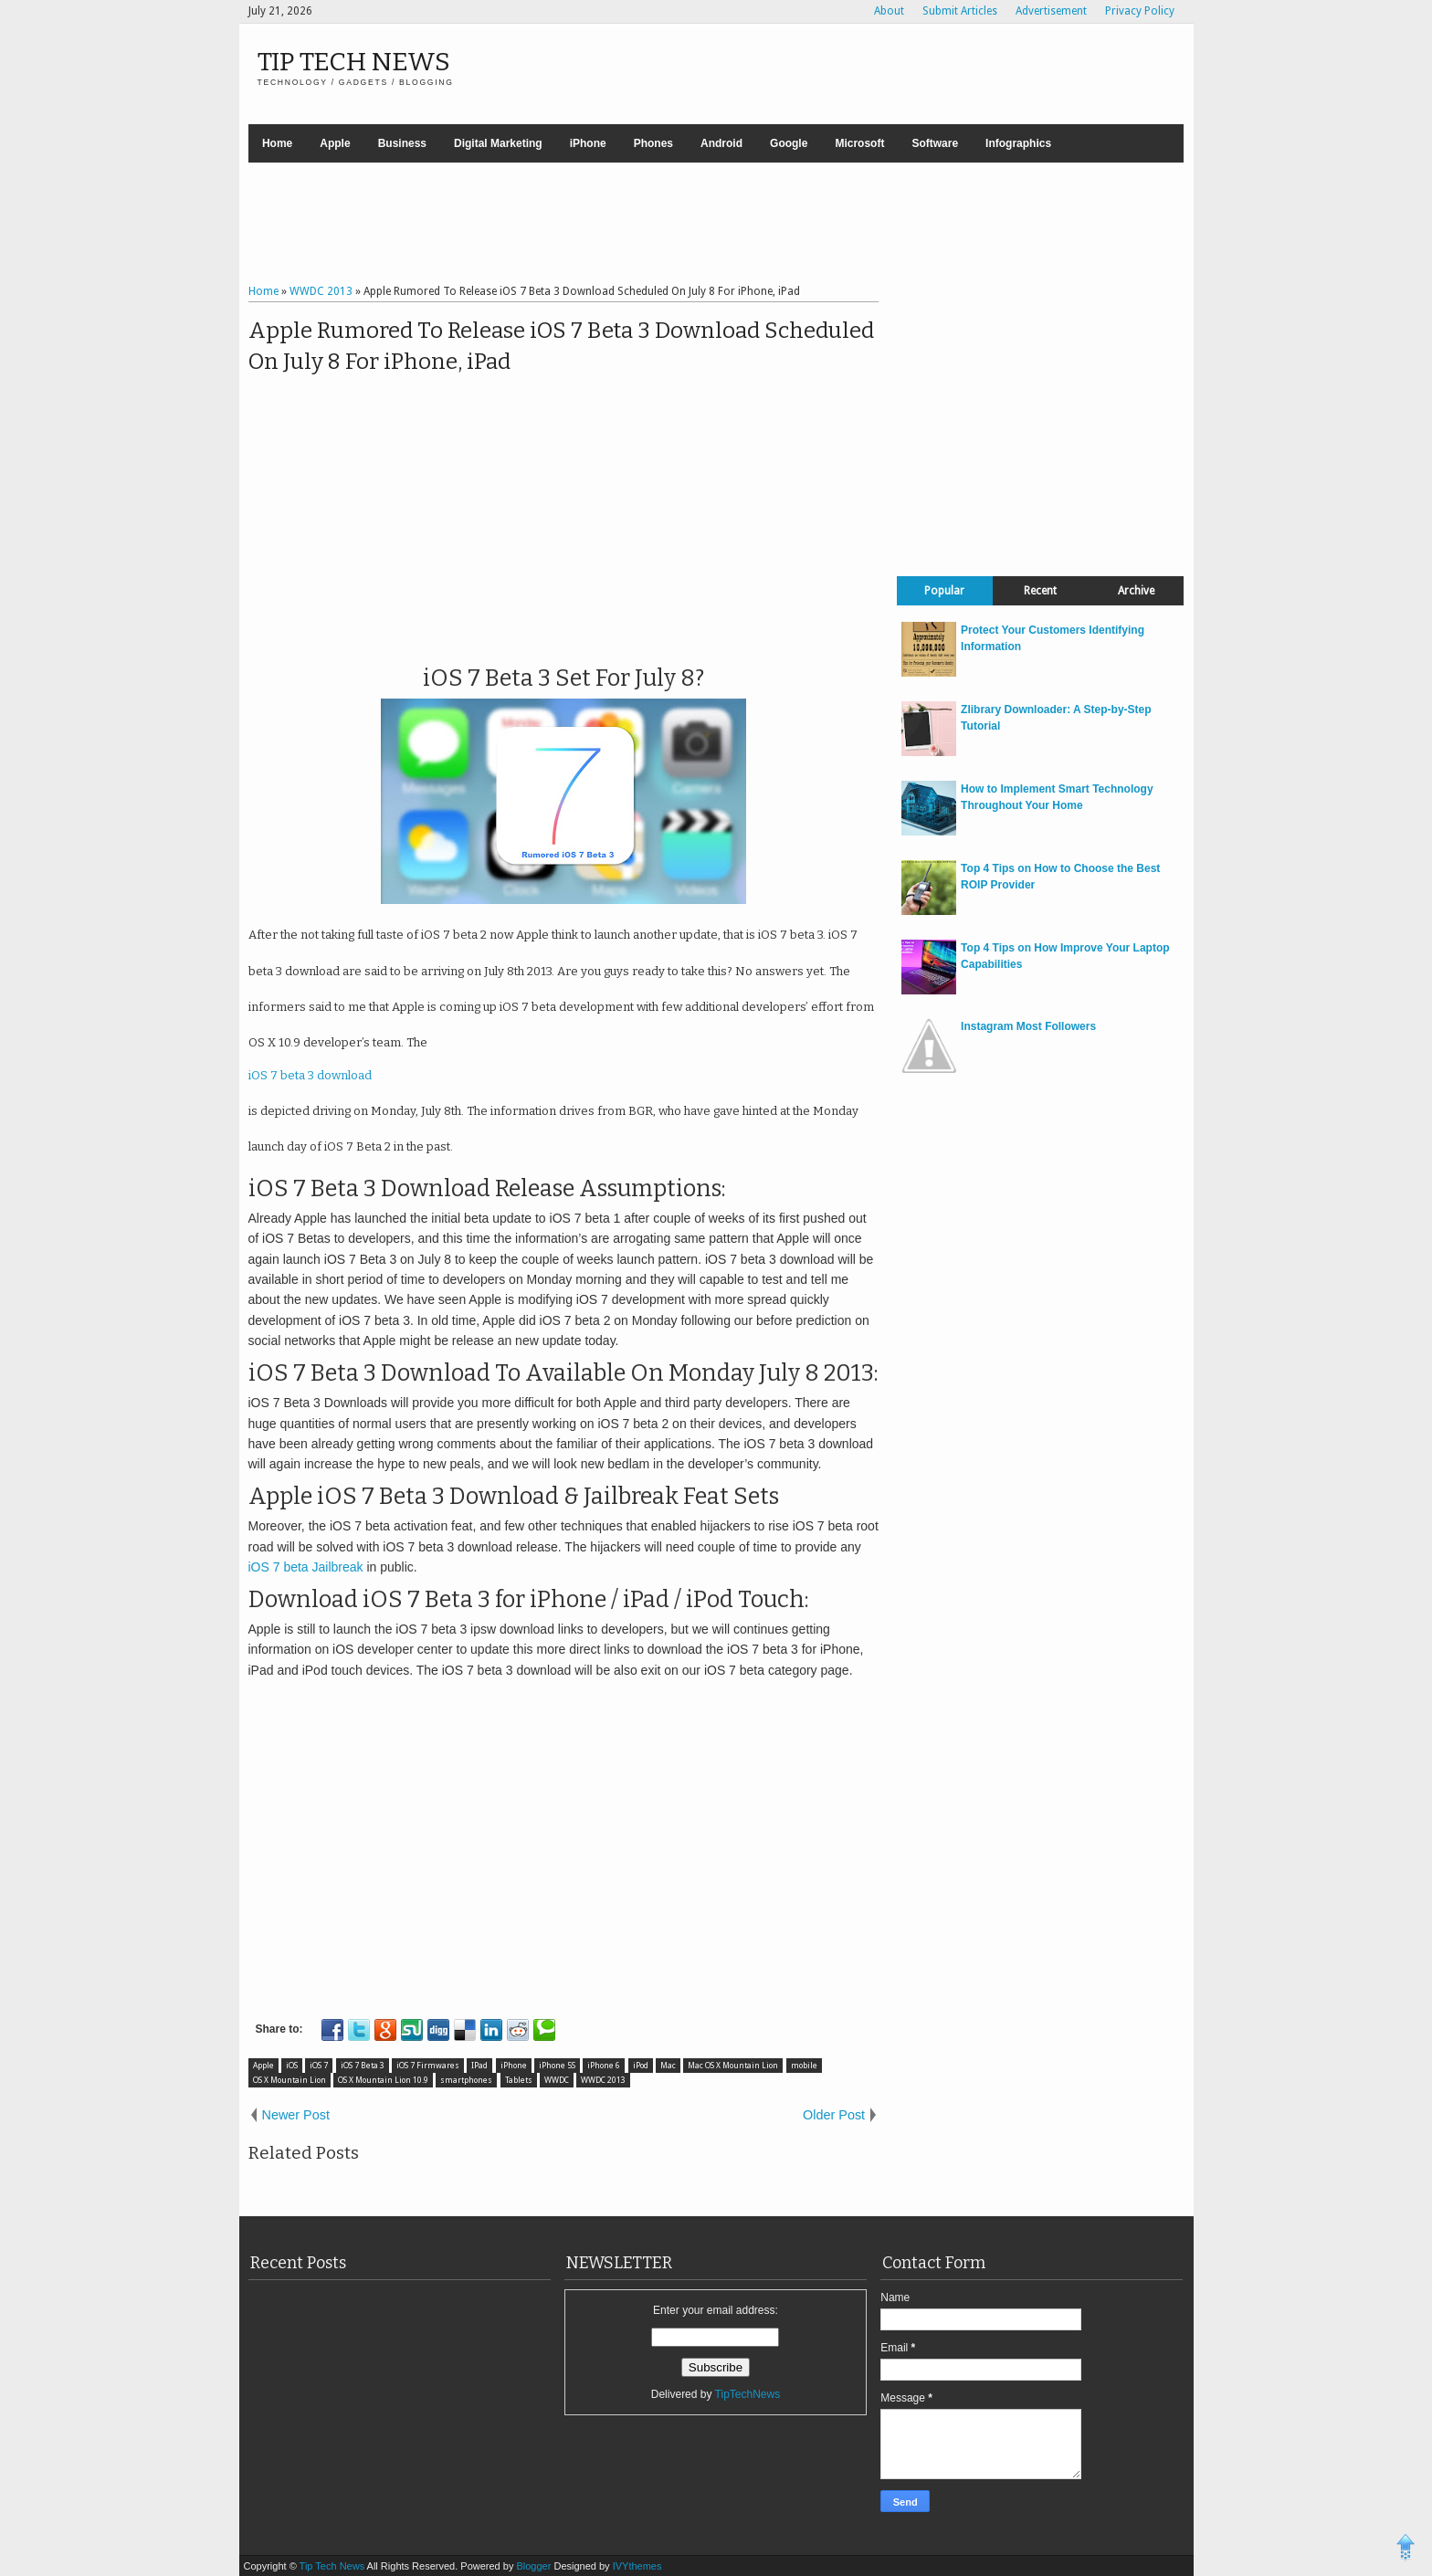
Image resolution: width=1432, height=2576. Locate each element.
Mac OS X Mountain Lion (733, 2065)
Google (788, 143)
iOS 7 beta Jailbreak (305, 1567)
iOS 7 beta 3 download (310, 1075)
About (889, 11)
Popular (944, 590)
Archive (1136, 590)
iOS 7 (319, 2065)
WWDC (556, 2080)
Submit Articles (959, 11)
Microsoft (859, 143)
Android (721, 143)
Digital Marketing (498, 143)
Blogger (534, 2565)
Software (934, 143)
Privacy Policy (1139, 11)
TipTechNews (748, 2394)
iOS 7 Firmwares (427, 2065)
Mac (668, 2065)
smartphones (466, 2080)
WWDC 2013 (603, 2080)
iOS (292, 2065)
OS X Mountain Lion (289, 2080)
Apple (335, 143)
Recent (1040, 590)
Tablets (518, 2080)
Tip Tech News (354, 62)
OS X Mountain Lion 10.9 (383, 2080)
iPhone (588, 143)
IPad (479, 2065)
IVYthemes (637, 2565)
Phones (653, 143)
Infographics (1018, 143)
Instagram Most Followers (1028, 1026)
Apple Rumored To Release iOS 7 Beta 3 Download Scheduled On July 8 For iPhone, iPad (561, 346)
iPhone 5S (557, 2065)
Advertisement (1051, 11)
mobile (804, 2065)
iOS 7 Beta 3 (362, 2065)
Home (277, 143)
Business (402, 143)
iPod (640, 2065)
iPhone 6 (603, 2065)
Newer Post (296, 2115)
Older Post (834, 2115)
